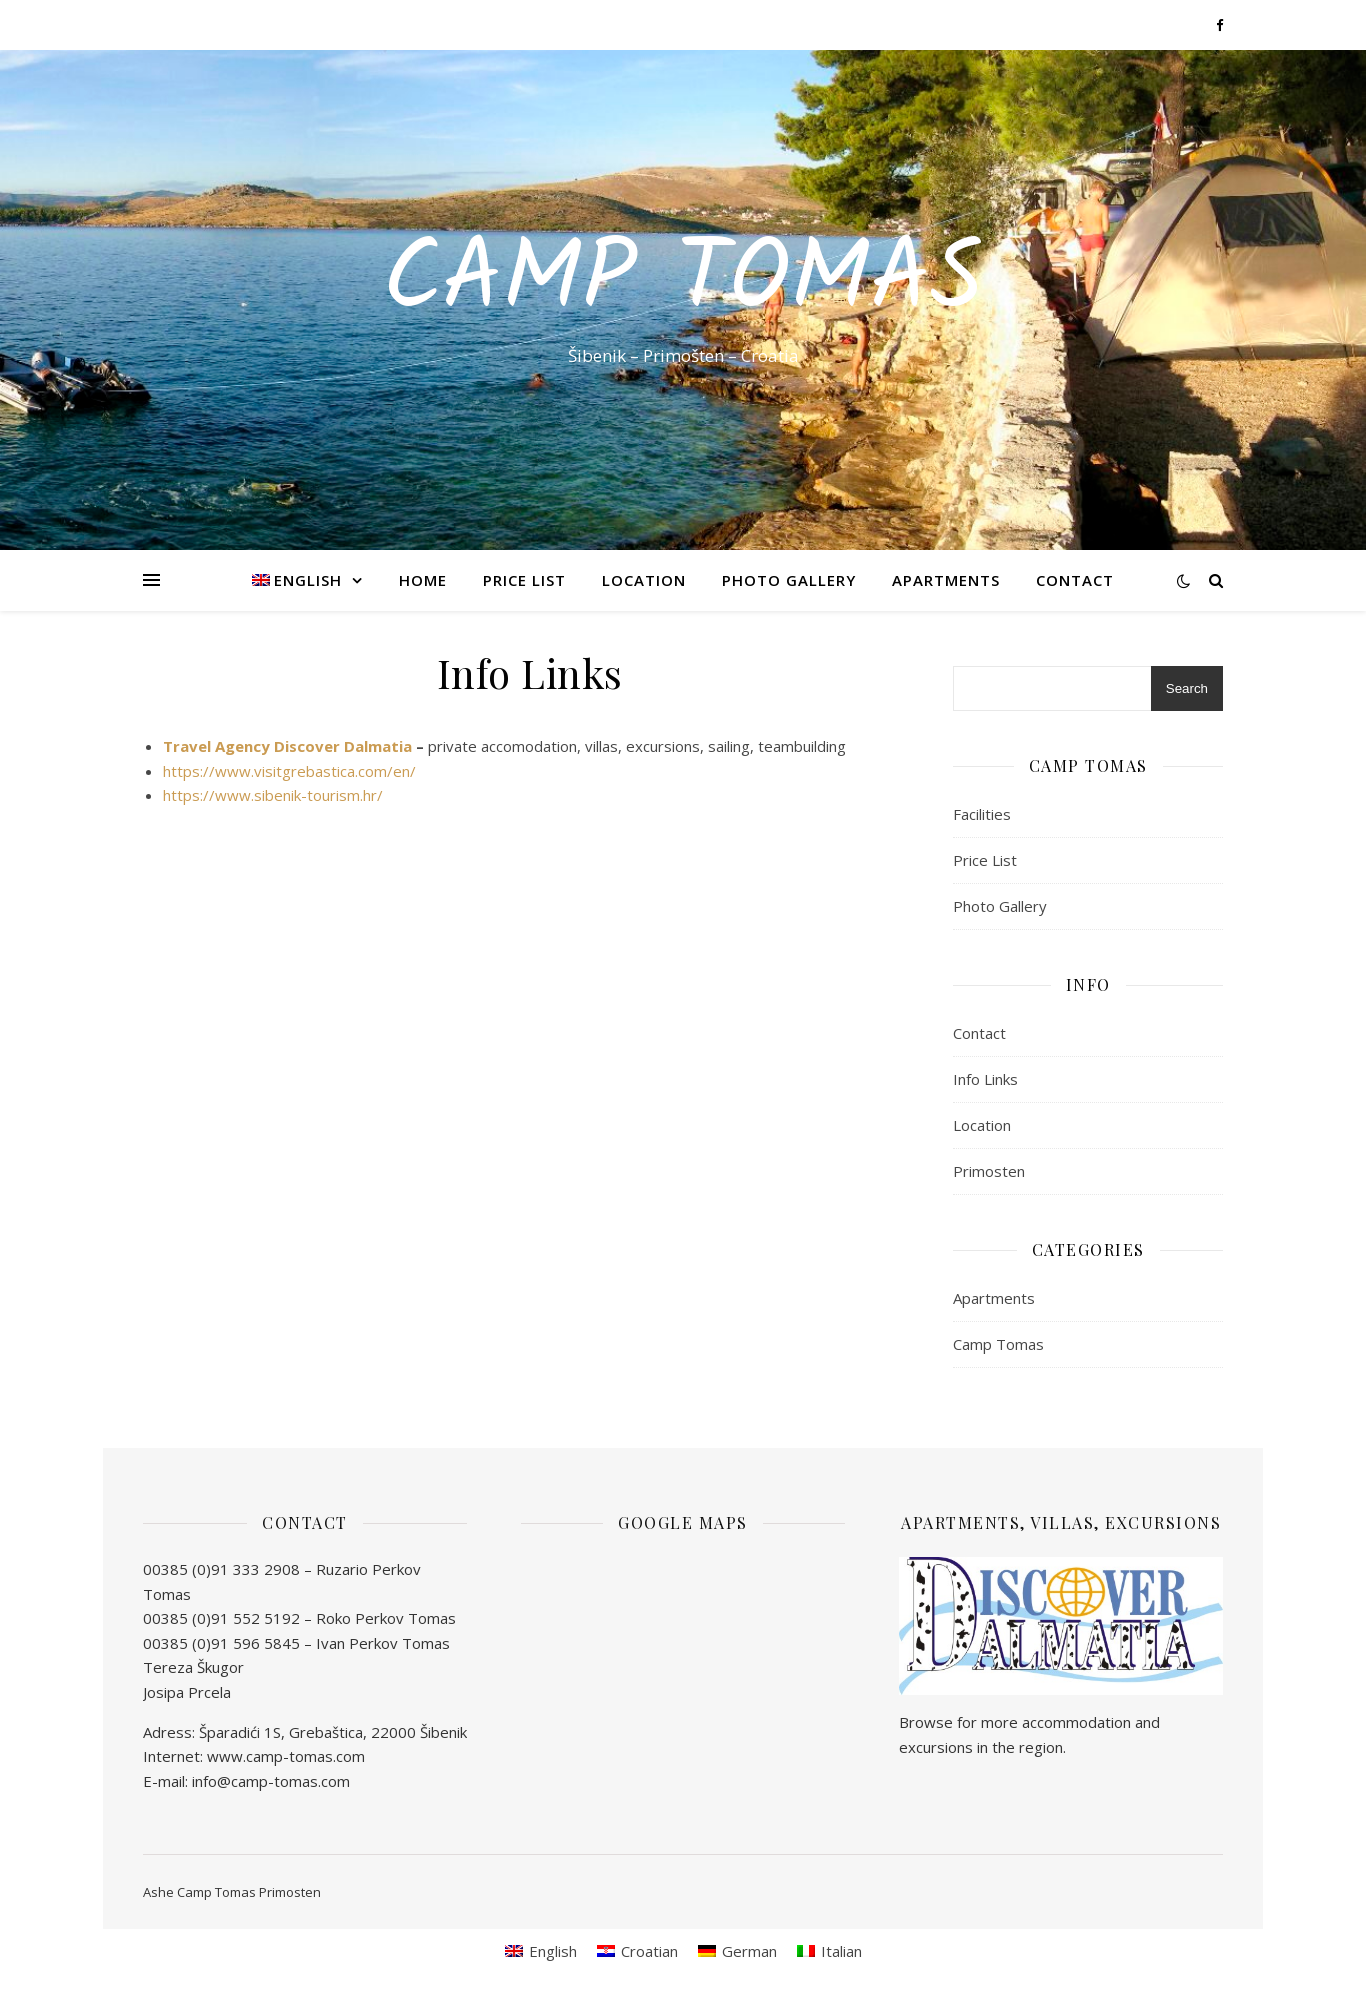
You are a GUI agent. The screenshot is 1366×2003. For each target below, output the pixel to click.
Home (423, 580)
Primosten (989, 1171)
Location (644, 580)
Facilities (982, 814)
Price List (524, 580)
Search (1187, 688)
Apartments (946, 580)
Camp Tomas (683, 282)
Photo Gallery (789, 580)
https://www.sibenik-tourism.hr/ (273, 795)
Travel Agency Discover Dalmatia (287, 746)
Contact (1075, 580)
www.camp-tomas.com (286, 1756)
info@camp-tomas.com (271, 1781)
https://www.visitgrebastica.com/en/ (289, 771)
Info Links (985, 1079)
